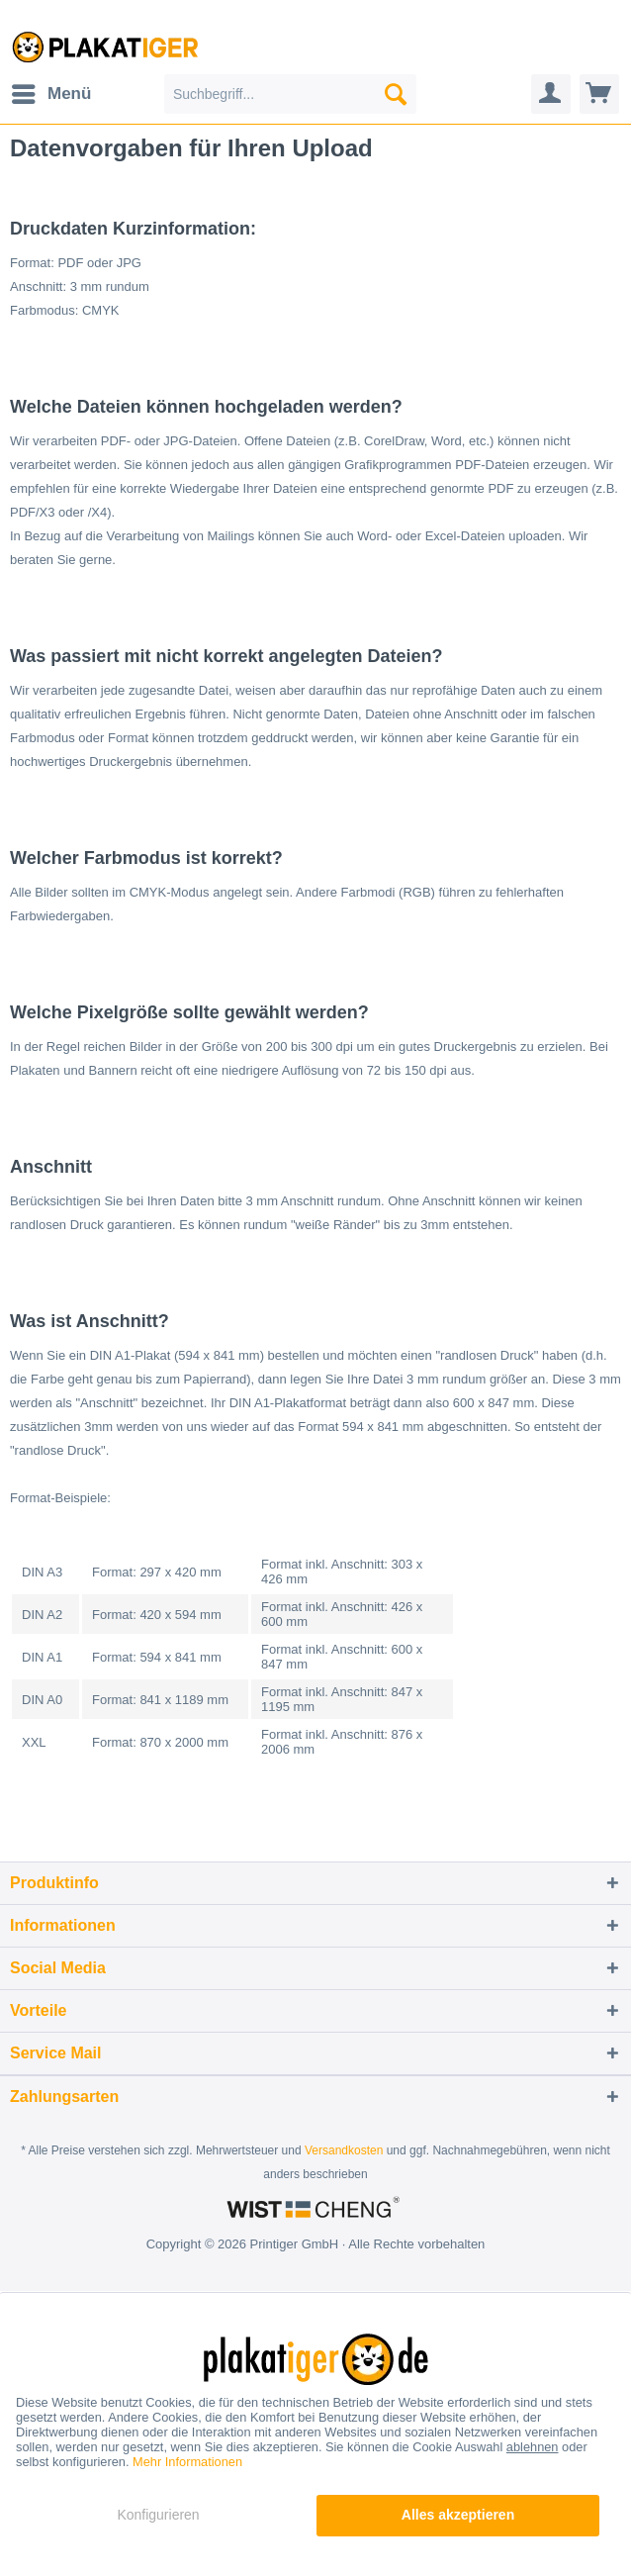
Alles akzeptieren (458, 2515)
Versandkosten (344, 2150)
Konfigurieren (158, 2515)
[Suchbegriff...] (290, 94)
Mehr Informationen (187, 2461)
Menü (51, 90)
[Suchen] (395, 94)
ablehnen (532, 2446)
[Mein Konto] (551, 94)
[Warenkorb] (599, 94)
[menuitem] (50, 94)
